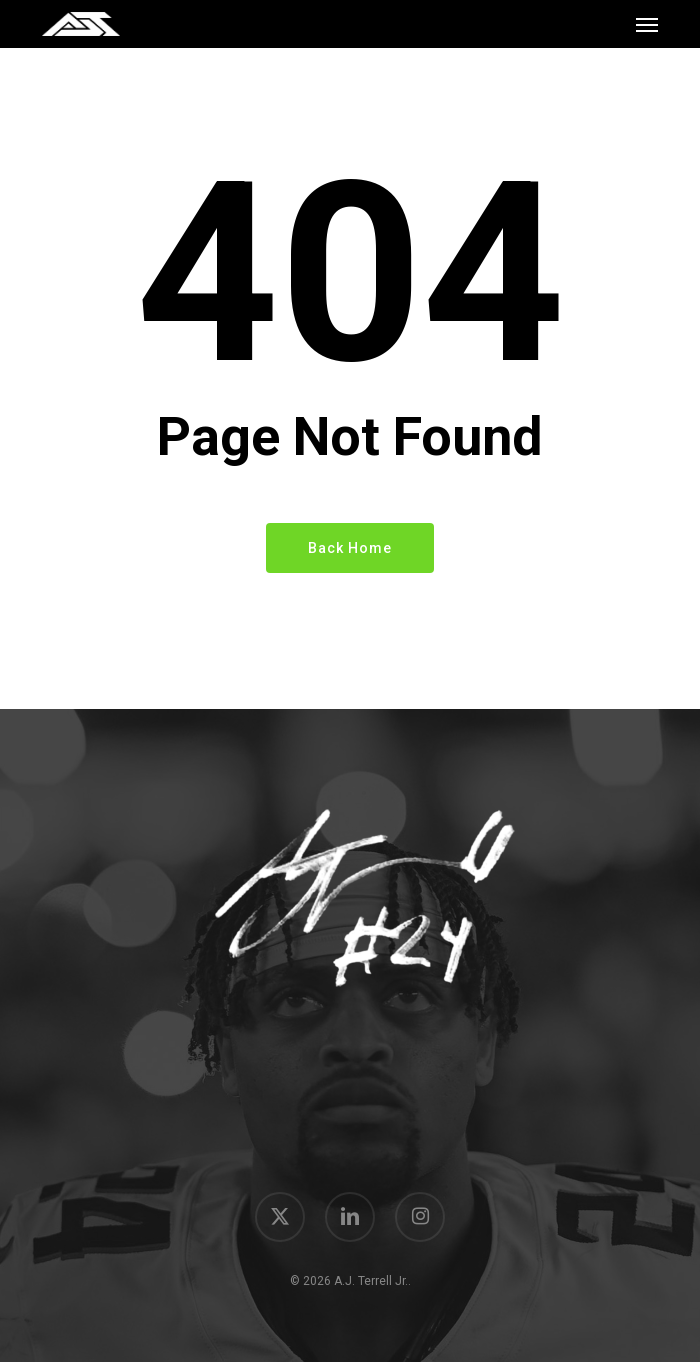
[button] (647, 24)
